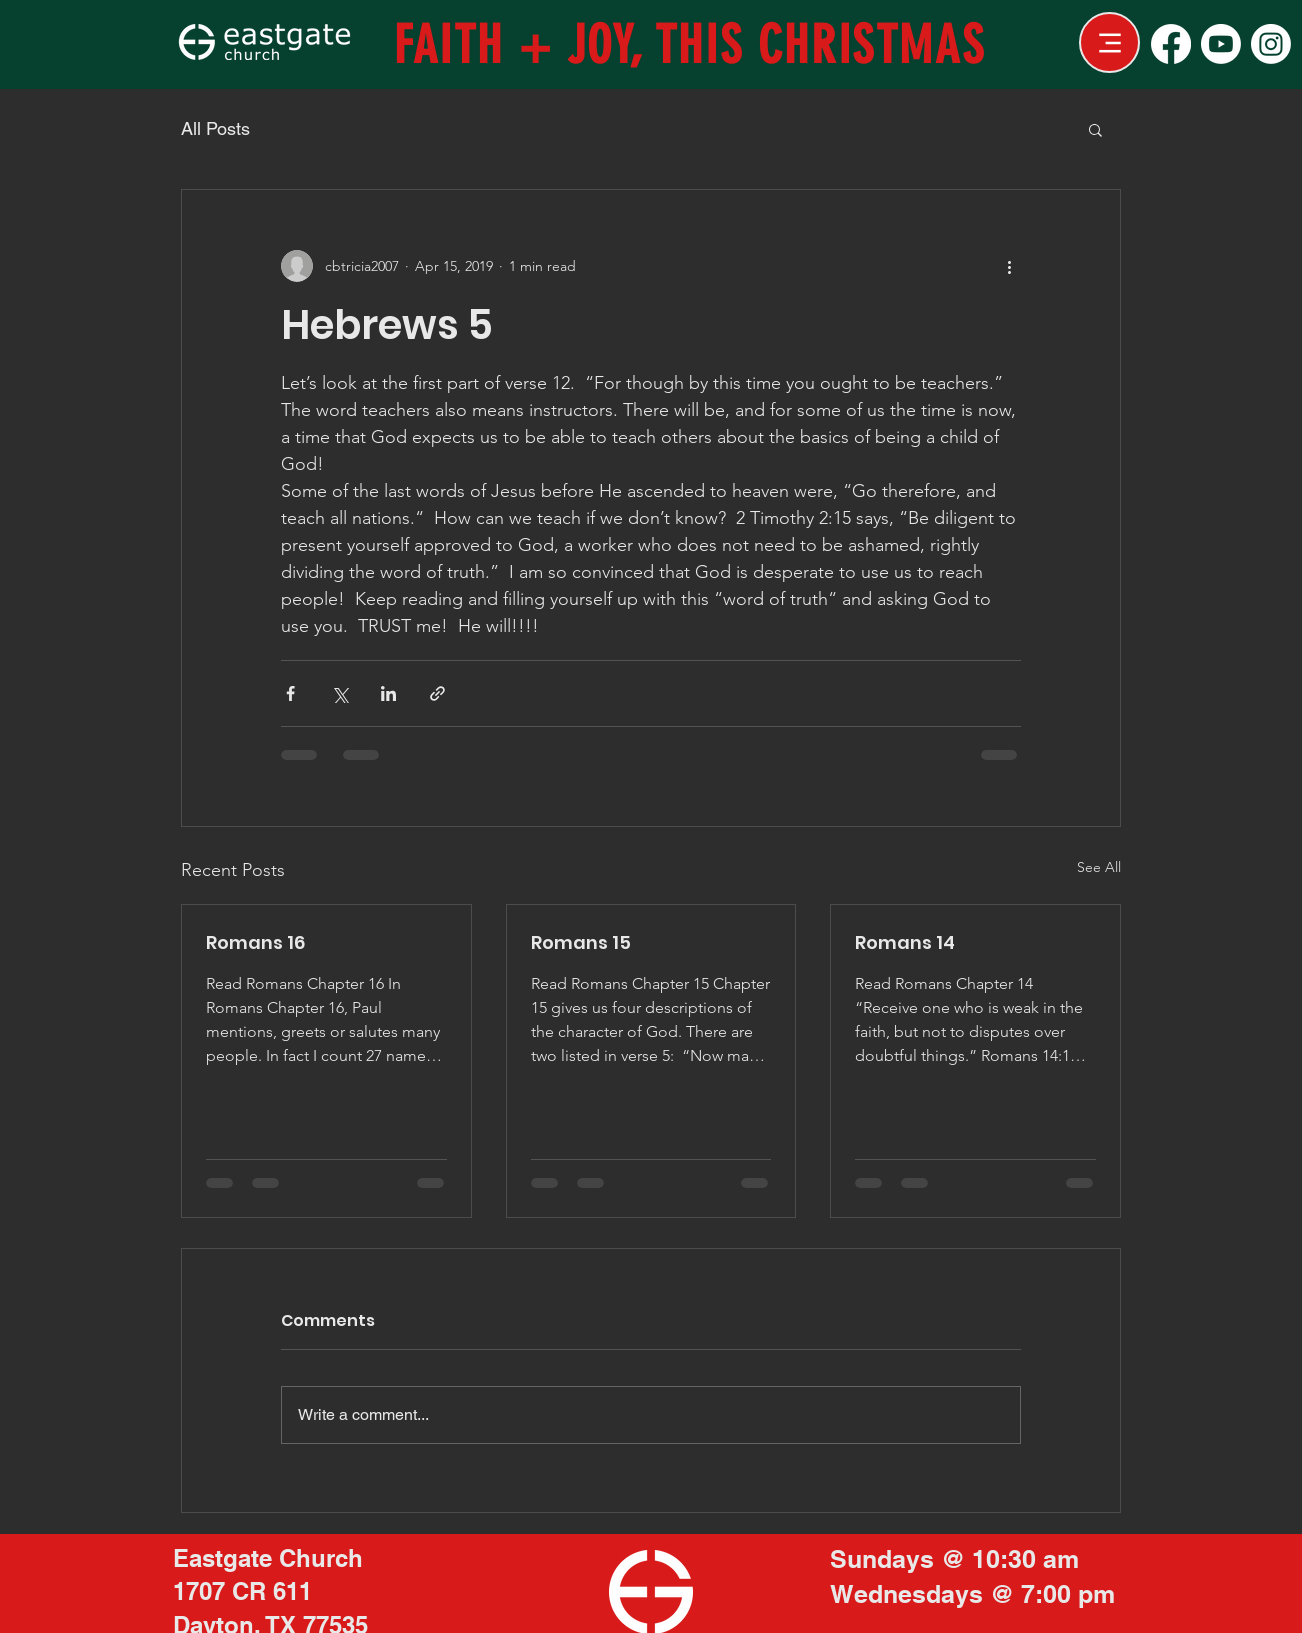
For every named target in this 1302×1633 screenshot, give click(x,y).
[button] (1095, 129)
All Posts (215, 128)
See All (1099, 867)
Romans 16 (255, 942)
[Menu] (1109, 42)
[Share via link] (437, 693)
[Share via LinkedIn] (388, 693)
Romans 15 (581, 942)
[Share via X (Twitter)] (339, 693)
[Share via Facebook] (290, 693)
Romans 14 (905, 942)
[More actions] (1009, 266)
